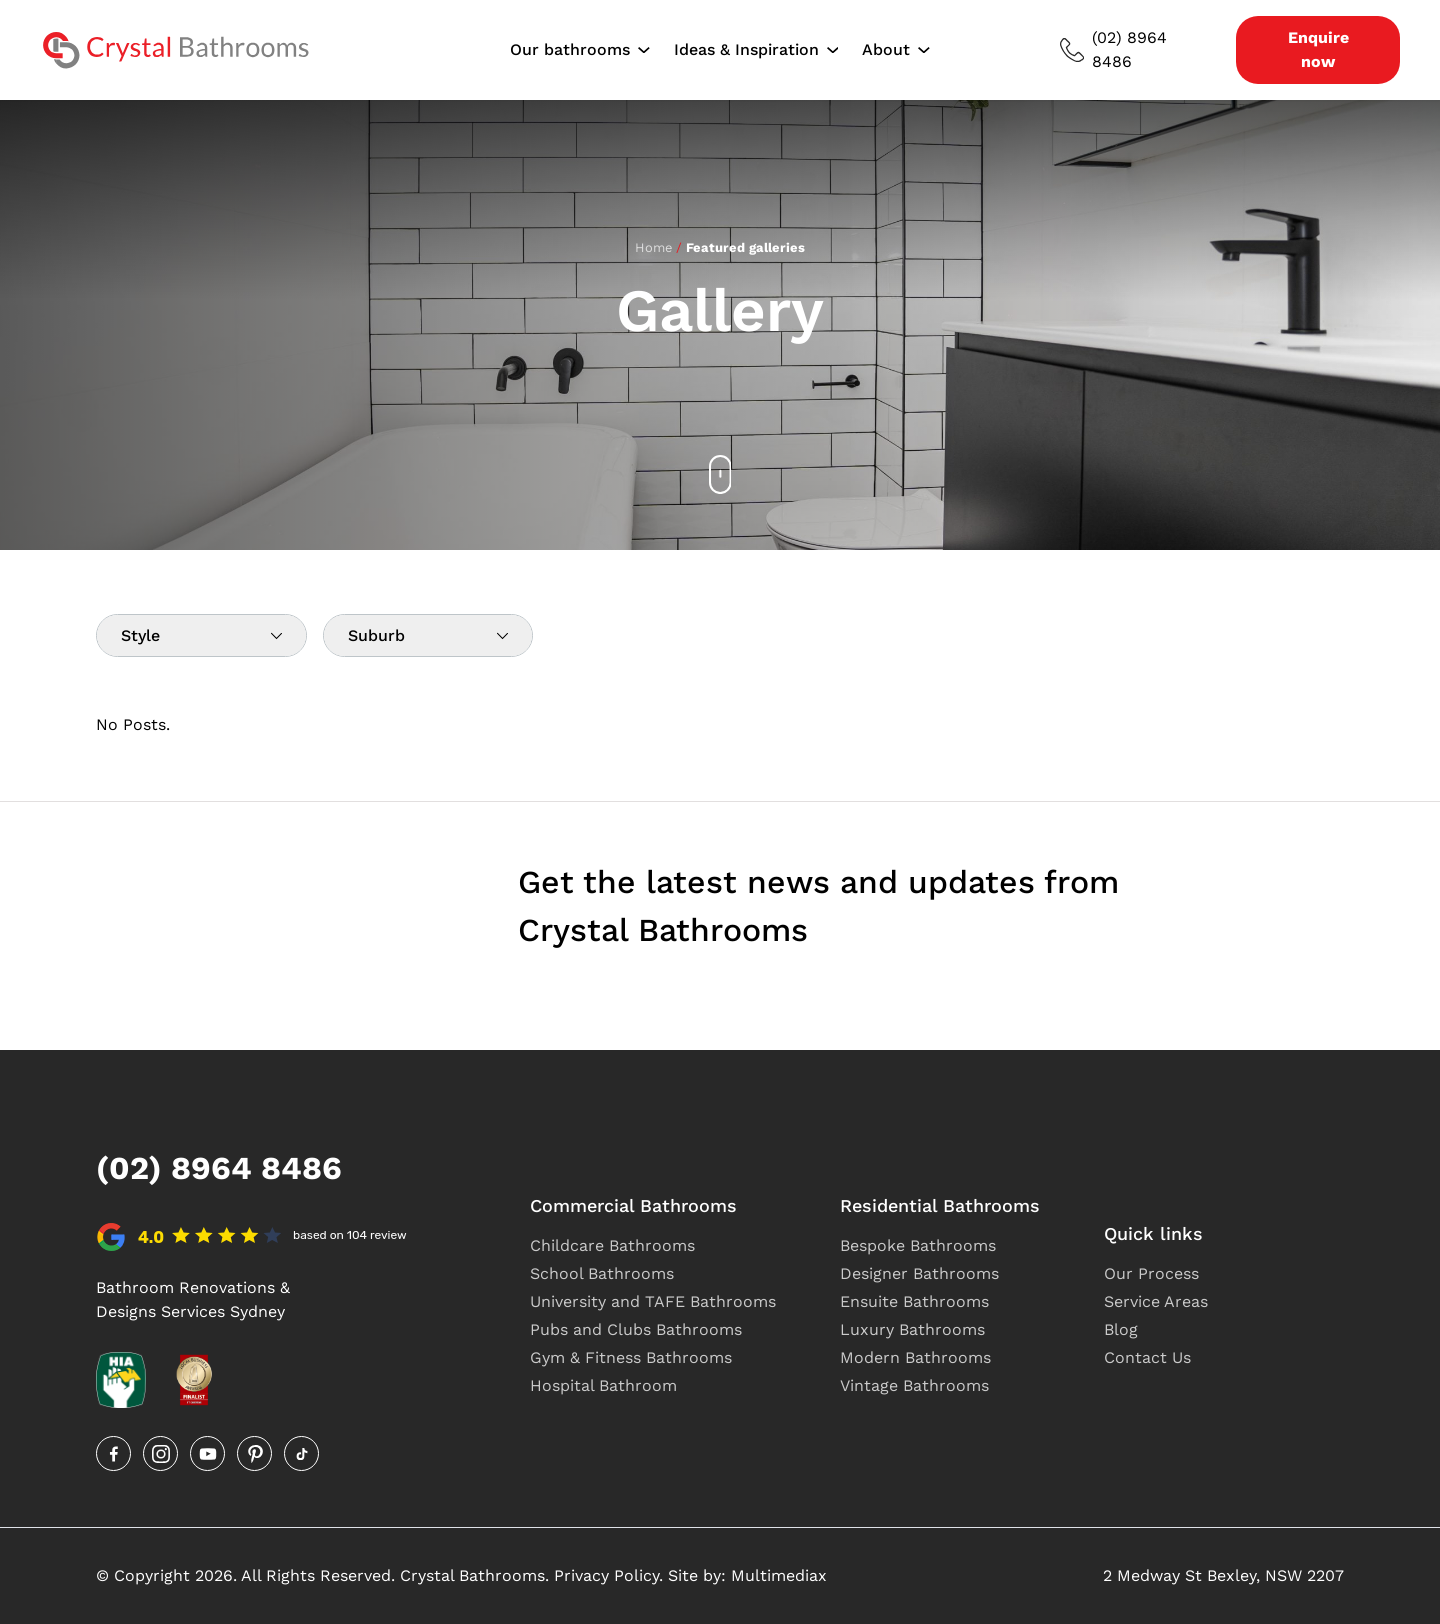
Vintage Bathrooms (914, 1385)
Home (653, 247)
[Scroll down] (720, 474)
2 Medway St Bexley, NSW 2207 (1223, 1575)
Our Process (1151, 1273)
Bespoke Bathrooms (918, 1245)
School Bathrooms (602, 1273)
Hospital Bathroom (603, 1385)
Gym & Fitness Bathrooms (631, 1357)
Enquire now (1318, 49)
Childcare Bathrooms (612, 1245)
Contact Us (1147, 1357)
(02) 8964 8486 (1113, 49)
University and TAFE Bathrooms (653, 1301)
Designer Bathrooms (919, 1273)
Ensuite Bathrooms (914, 1301)
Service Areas (1156, 1301)
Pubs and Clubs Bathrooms (636, 1329)
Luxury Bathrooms (912, 1329)
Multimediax (779, 1575)
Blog (1121, 1329)
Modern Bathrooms (915, 1357)
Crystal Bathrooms (472, 1575)
